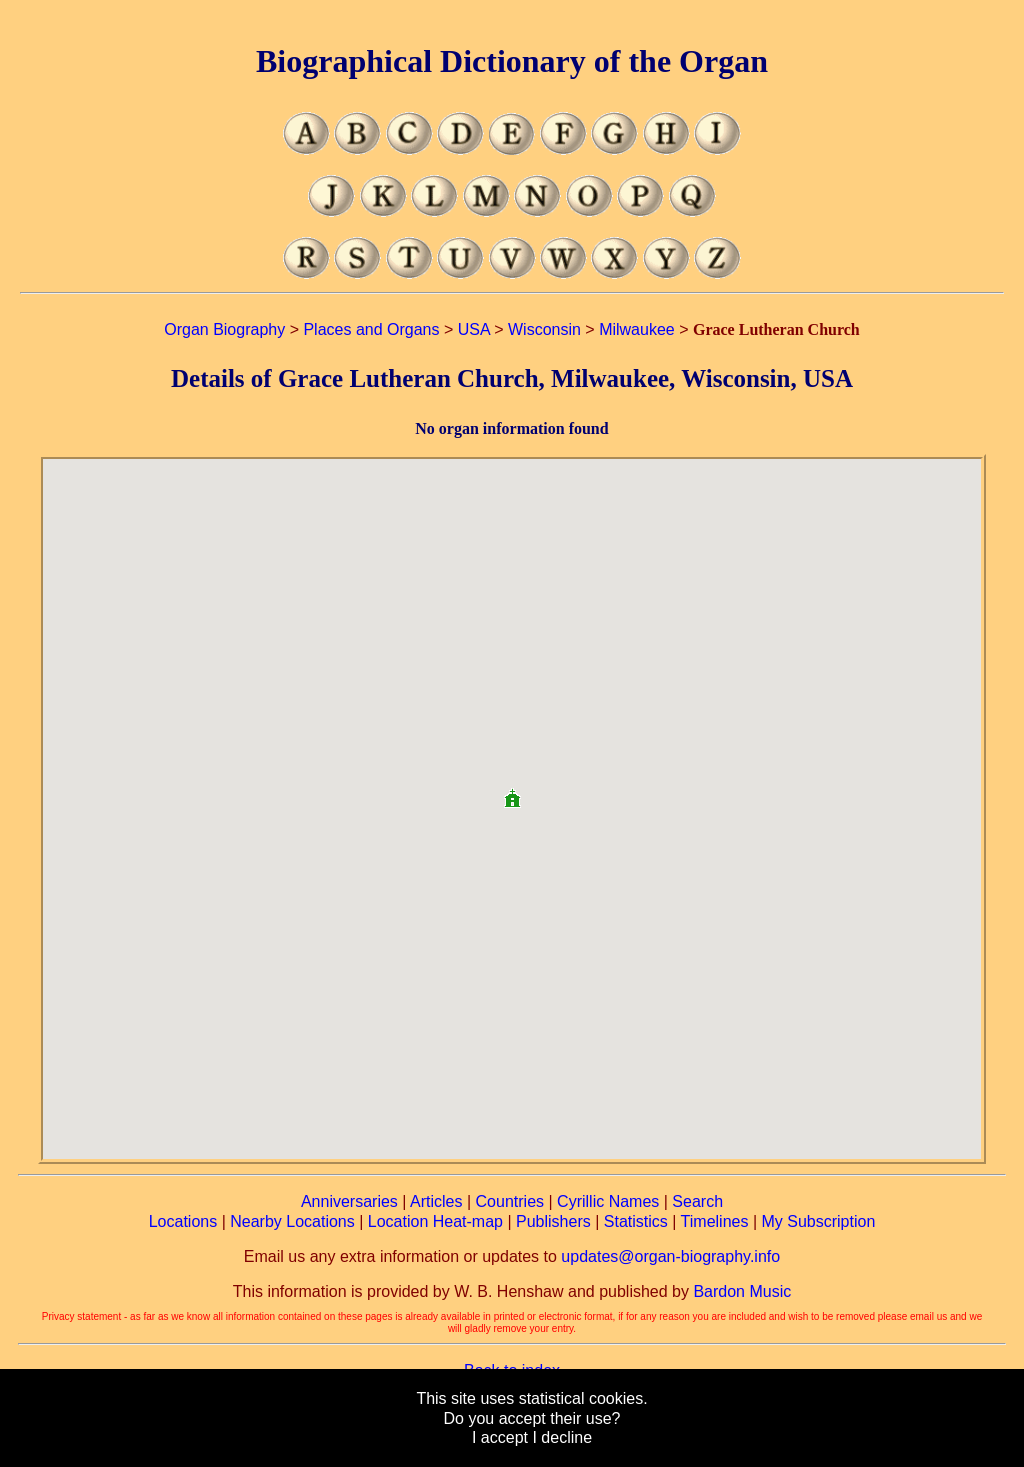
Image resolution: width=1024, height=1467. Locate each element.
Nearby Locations (292, 1221)
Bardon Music (742, 1291)
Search (697, 1201)
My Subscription (818, 1221)
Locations (183, 1221)
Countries (510, 1201)
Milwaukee (637, 329)
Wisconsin (544, 329)
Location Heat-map (435, 1221)
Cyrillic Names (608, 1201)
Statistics (636, 1221)
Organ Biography (224, 329)
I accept (500, 1437)
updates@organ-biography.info (670, 1256)
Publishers (553, 1221)
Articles (436, 1201)
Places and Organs (371, 329)
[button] (512, 790)
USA (474, 329)
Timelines (715, 1221)
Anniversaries (349, 1201)
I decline (562, 1437)
